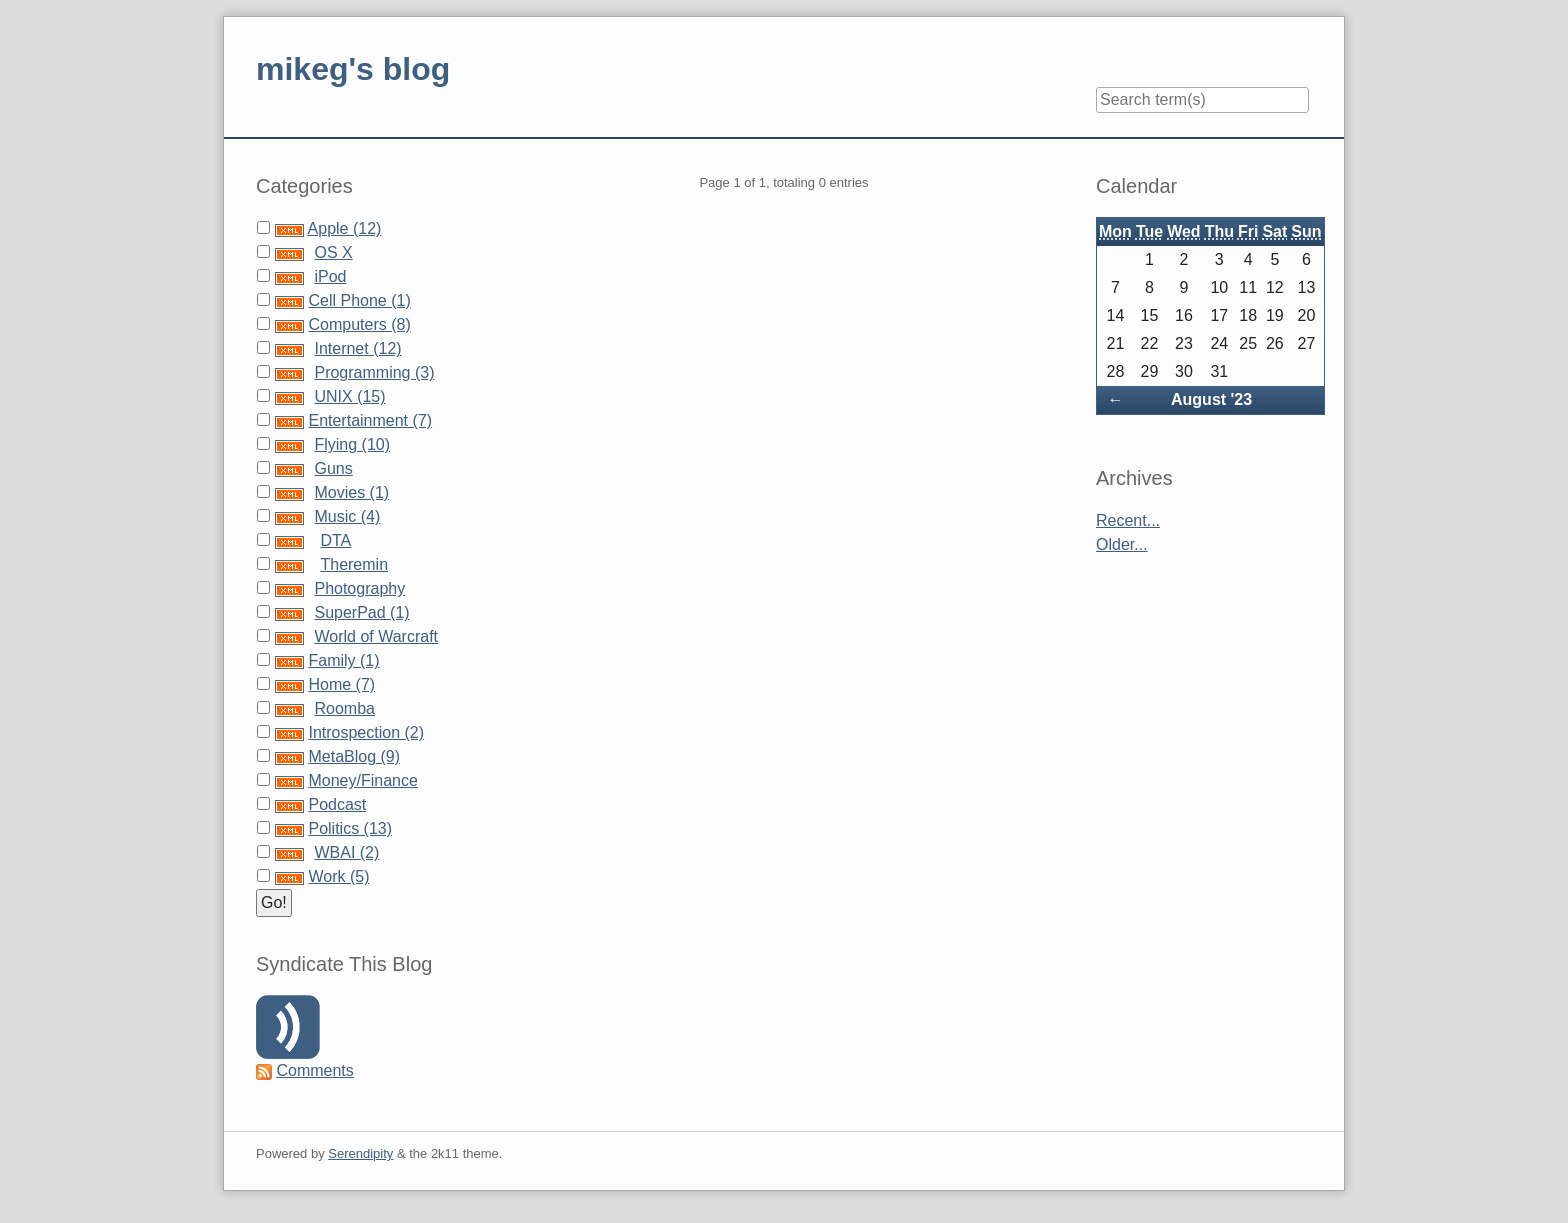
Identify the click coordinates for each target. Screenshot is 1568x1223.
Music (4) (347, 516)
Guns (333, 468)
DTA (335, 540)
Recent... (1128, 520)
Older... (1122, 544)
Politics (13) (350, 828)
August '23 (1211, 399)
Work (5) (338, 876)
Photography (359, 588)
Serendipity (360, 1153)
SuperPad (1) (361, 612)
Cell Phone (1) (359, 300)
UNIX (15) (349, 396)
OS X (333, 252)
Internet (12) (357, 348)
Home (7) (341, 684)
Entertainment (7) (370, 420)
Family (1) (343, 660)
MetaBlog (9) (354, 756)
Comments (314, 1070)
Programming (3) (374, 372)
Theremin (354, 564)
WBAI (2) (346, 852)
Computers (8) (359, 324)
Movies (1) (351, 492)
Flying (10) (352, 444)
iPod (330, 276)
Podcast (337, 804)
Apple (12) (345, 228)
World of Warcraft (376, 636)
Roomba (344, 708)
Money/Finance (362, 780)
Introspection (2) (366, 732)
